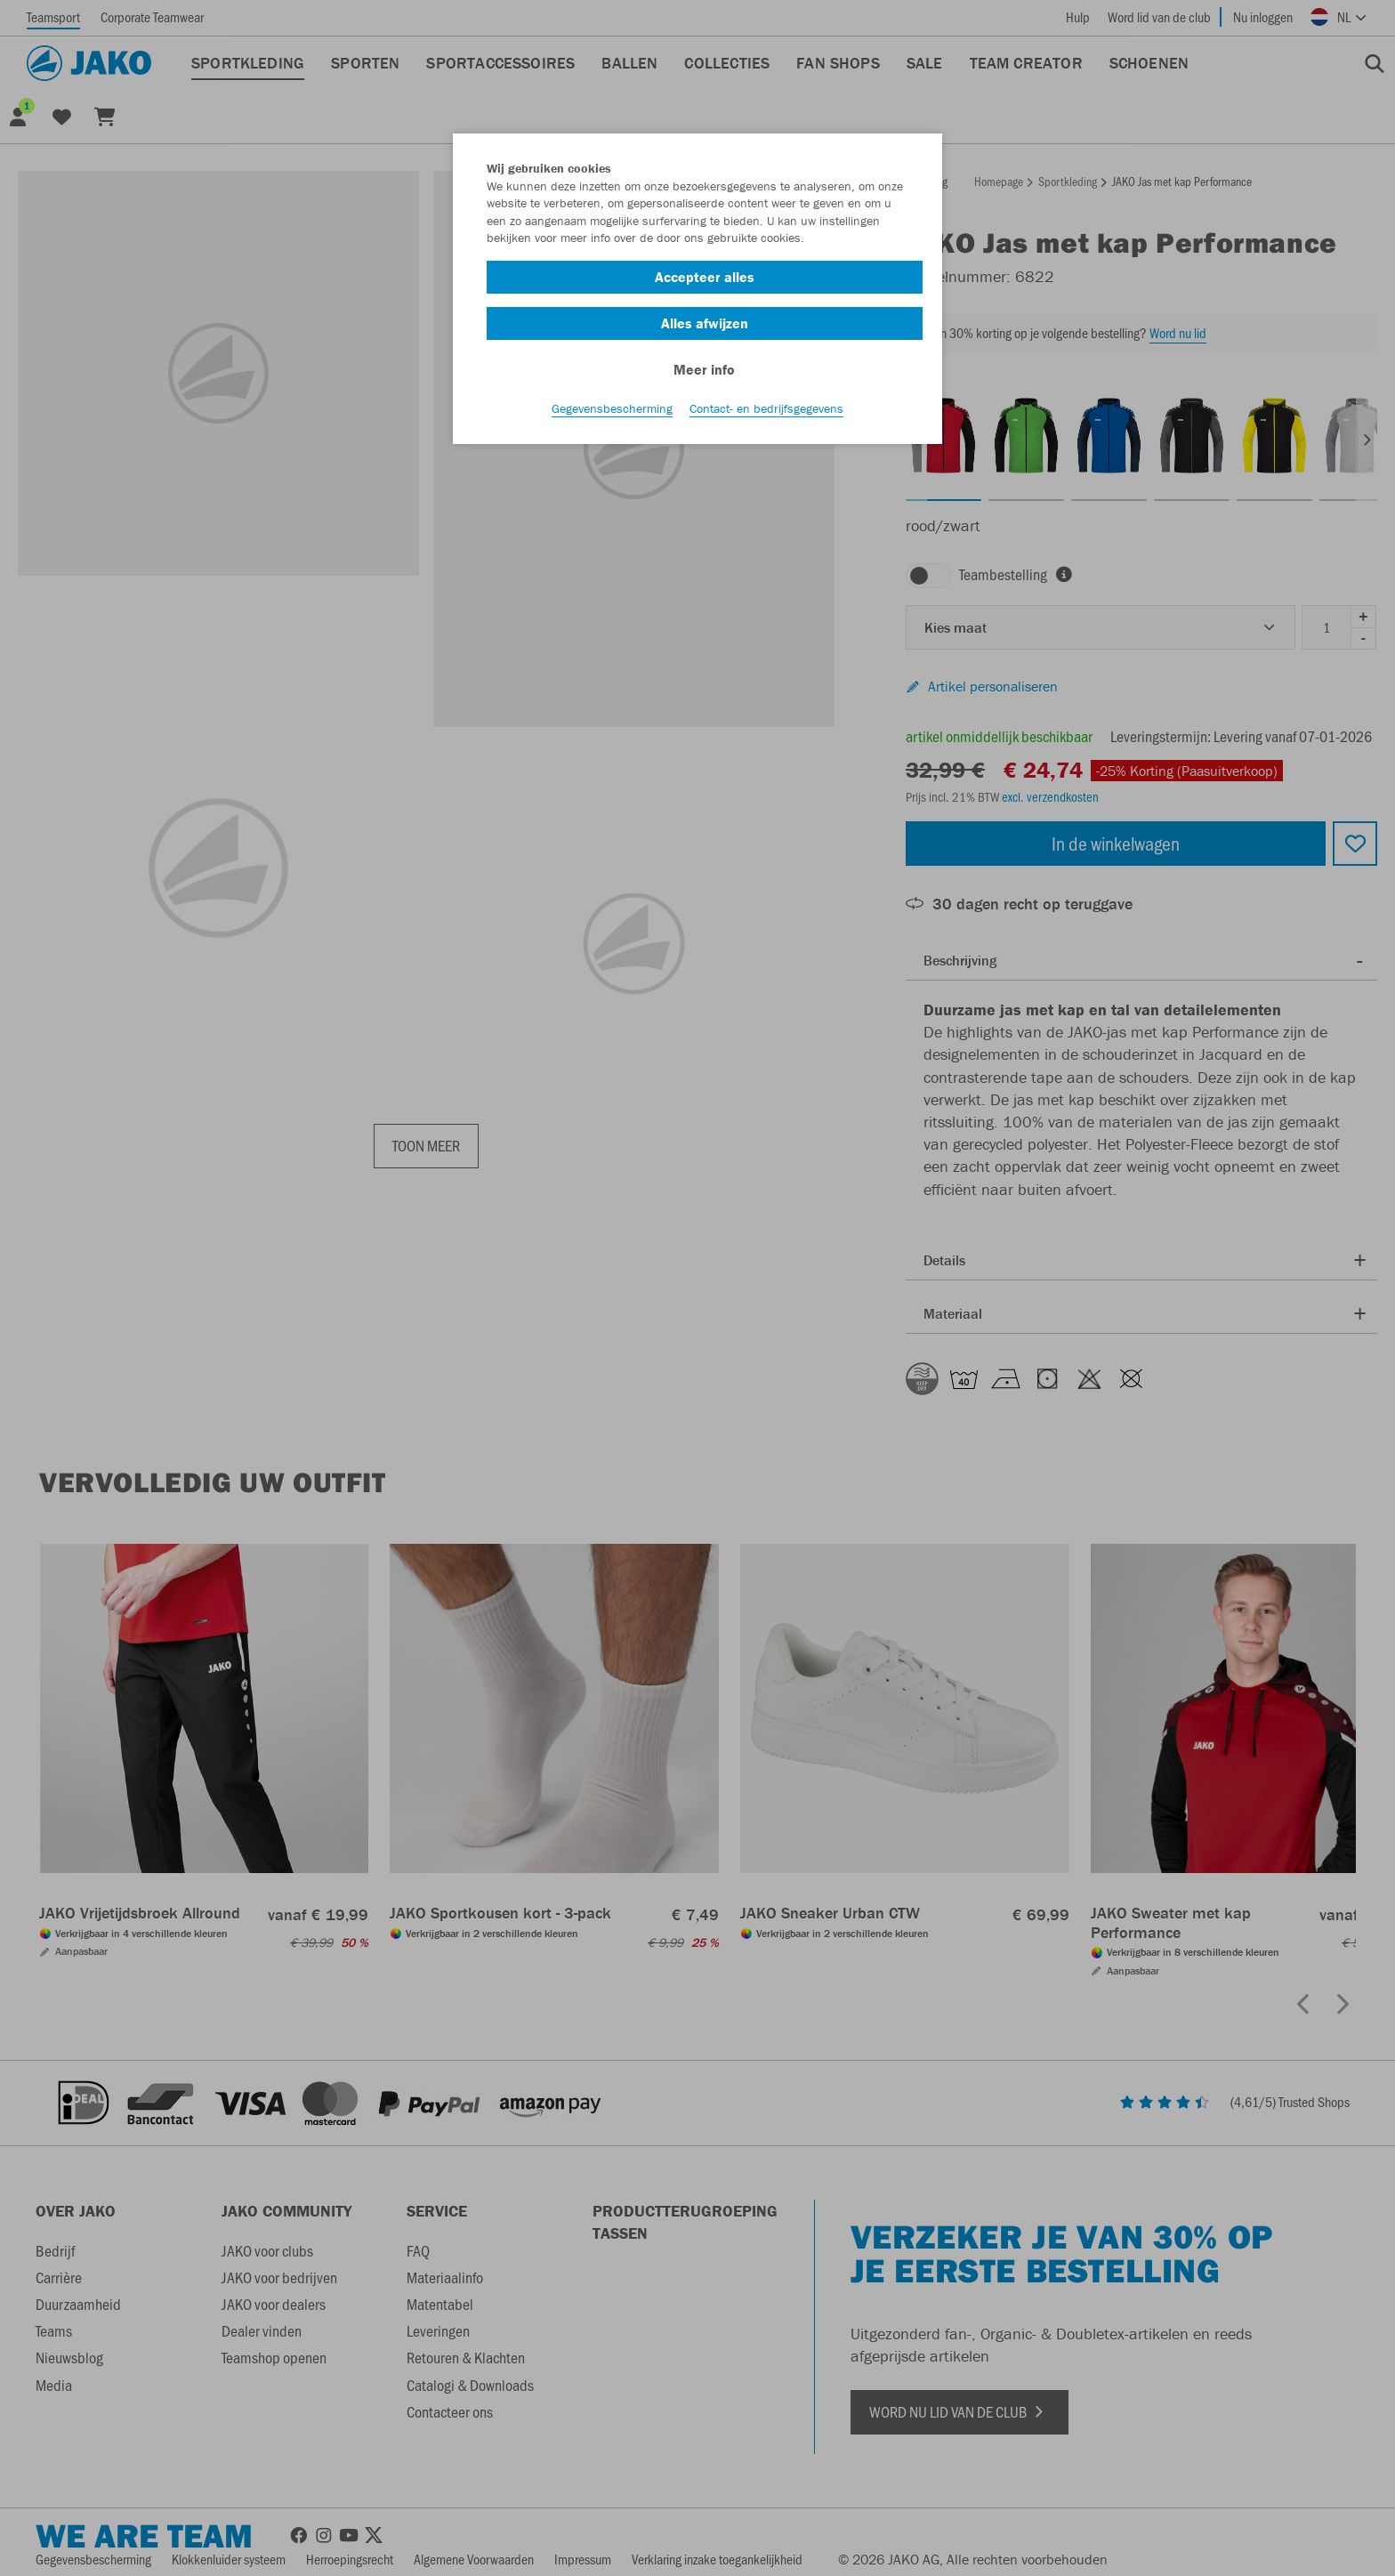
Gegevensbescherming (612, 410)
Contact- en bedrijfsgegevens (766, 410)
